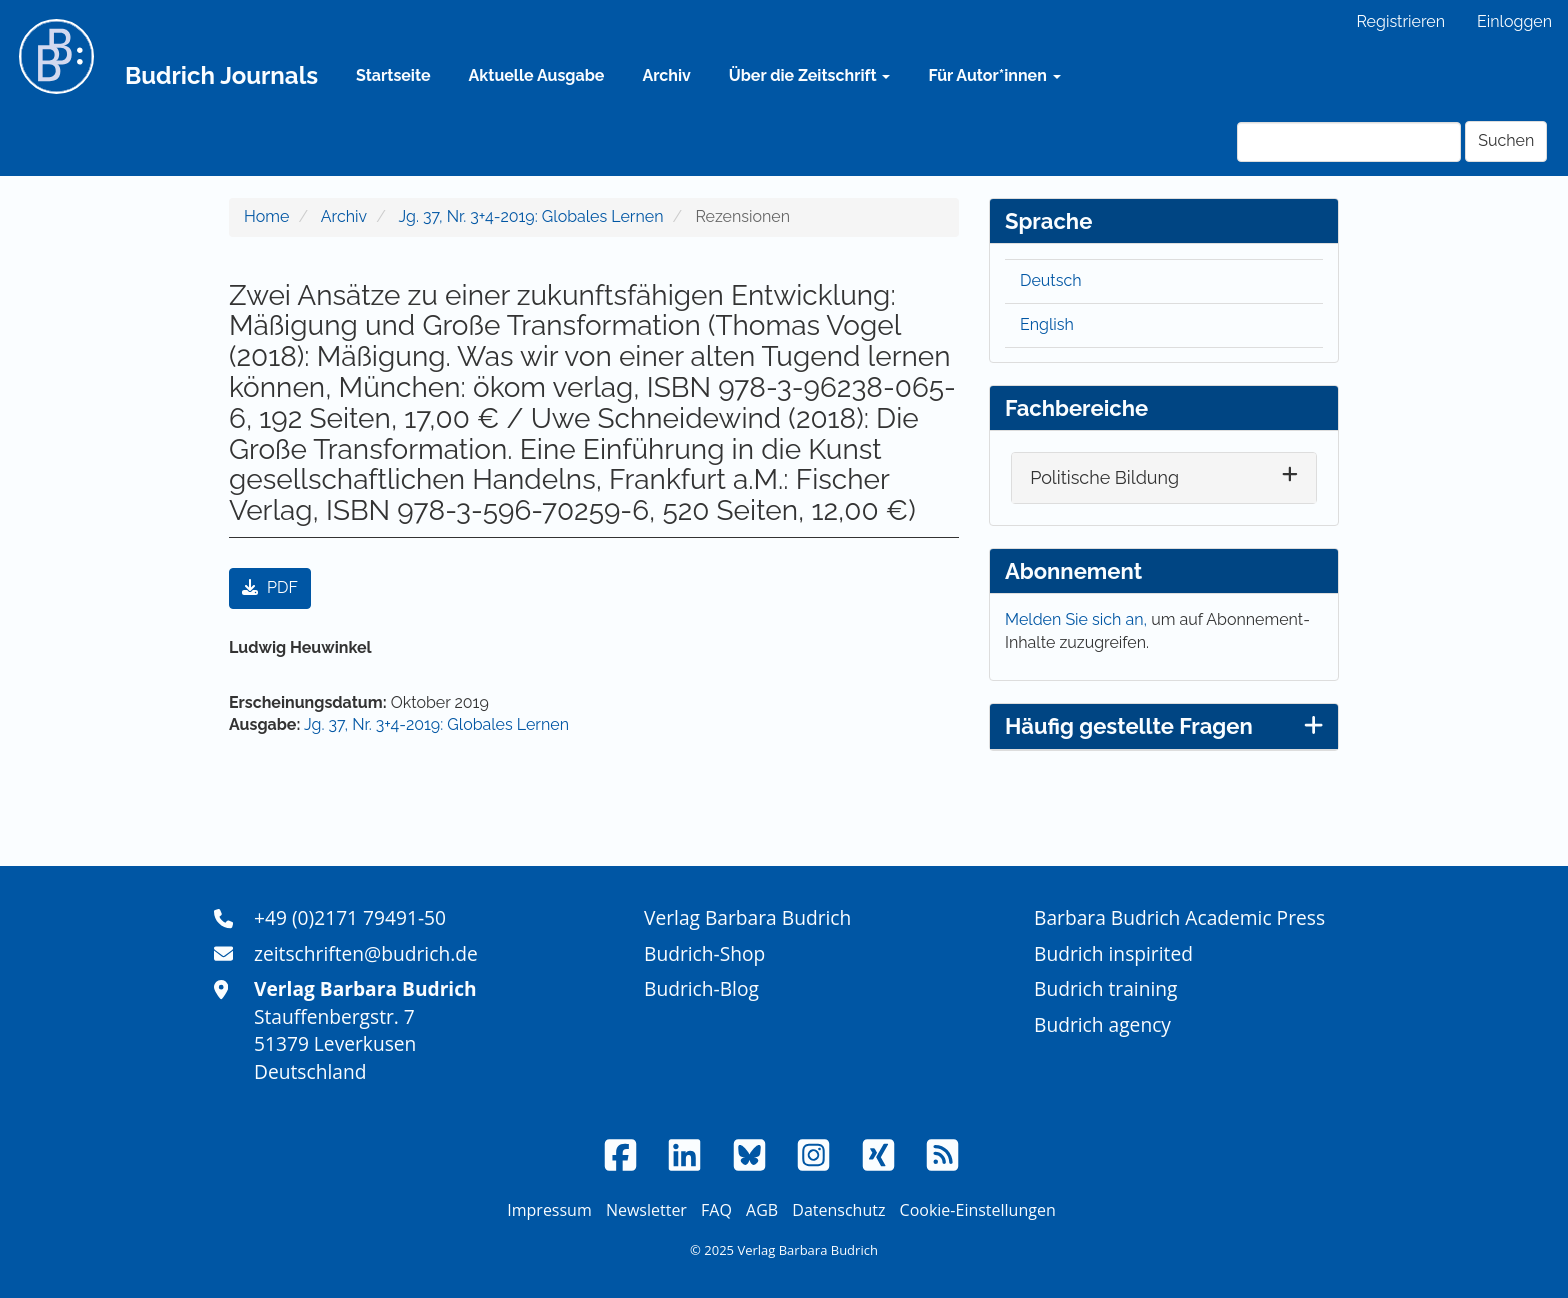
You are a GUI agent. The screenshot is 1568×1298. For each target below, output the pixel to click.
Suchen (1506, 140)
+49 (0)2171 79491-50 (350, 917)
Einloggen (1514, 21)
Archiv (666, 75)
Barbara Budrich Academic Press (1179, 917)
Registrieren (1400, 21)
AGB (762, 1210)
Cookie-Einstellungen (978, 1210)
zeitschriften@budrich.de (366, 953)
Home (266, 216)
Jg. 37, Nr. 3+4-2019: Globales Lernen (531, 216)
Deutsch (1051, 280)
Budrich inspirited (1113, 953)
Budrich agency (1102, 1024)
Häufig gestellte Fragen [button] (1164, 726)
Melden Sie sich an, (1078, 619)
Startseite (393, 75)
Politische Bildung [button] (1104, 477)
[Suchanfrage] (1349, 142)
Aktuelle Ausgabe (537, 75)
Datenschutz (838, 1210)
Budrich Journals (221, 75)
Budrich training (1106, 988)
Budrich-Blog (701, 988)
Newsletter (646, 1210)
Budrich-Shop (704, 953)
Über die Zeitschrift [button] (810, 75)
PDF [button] (270, 587)
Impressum (549, 1210)
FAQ (716, 1210)
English (1047, 324)
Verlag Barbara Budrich (747, 917)
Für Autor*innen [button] (994, 75)
